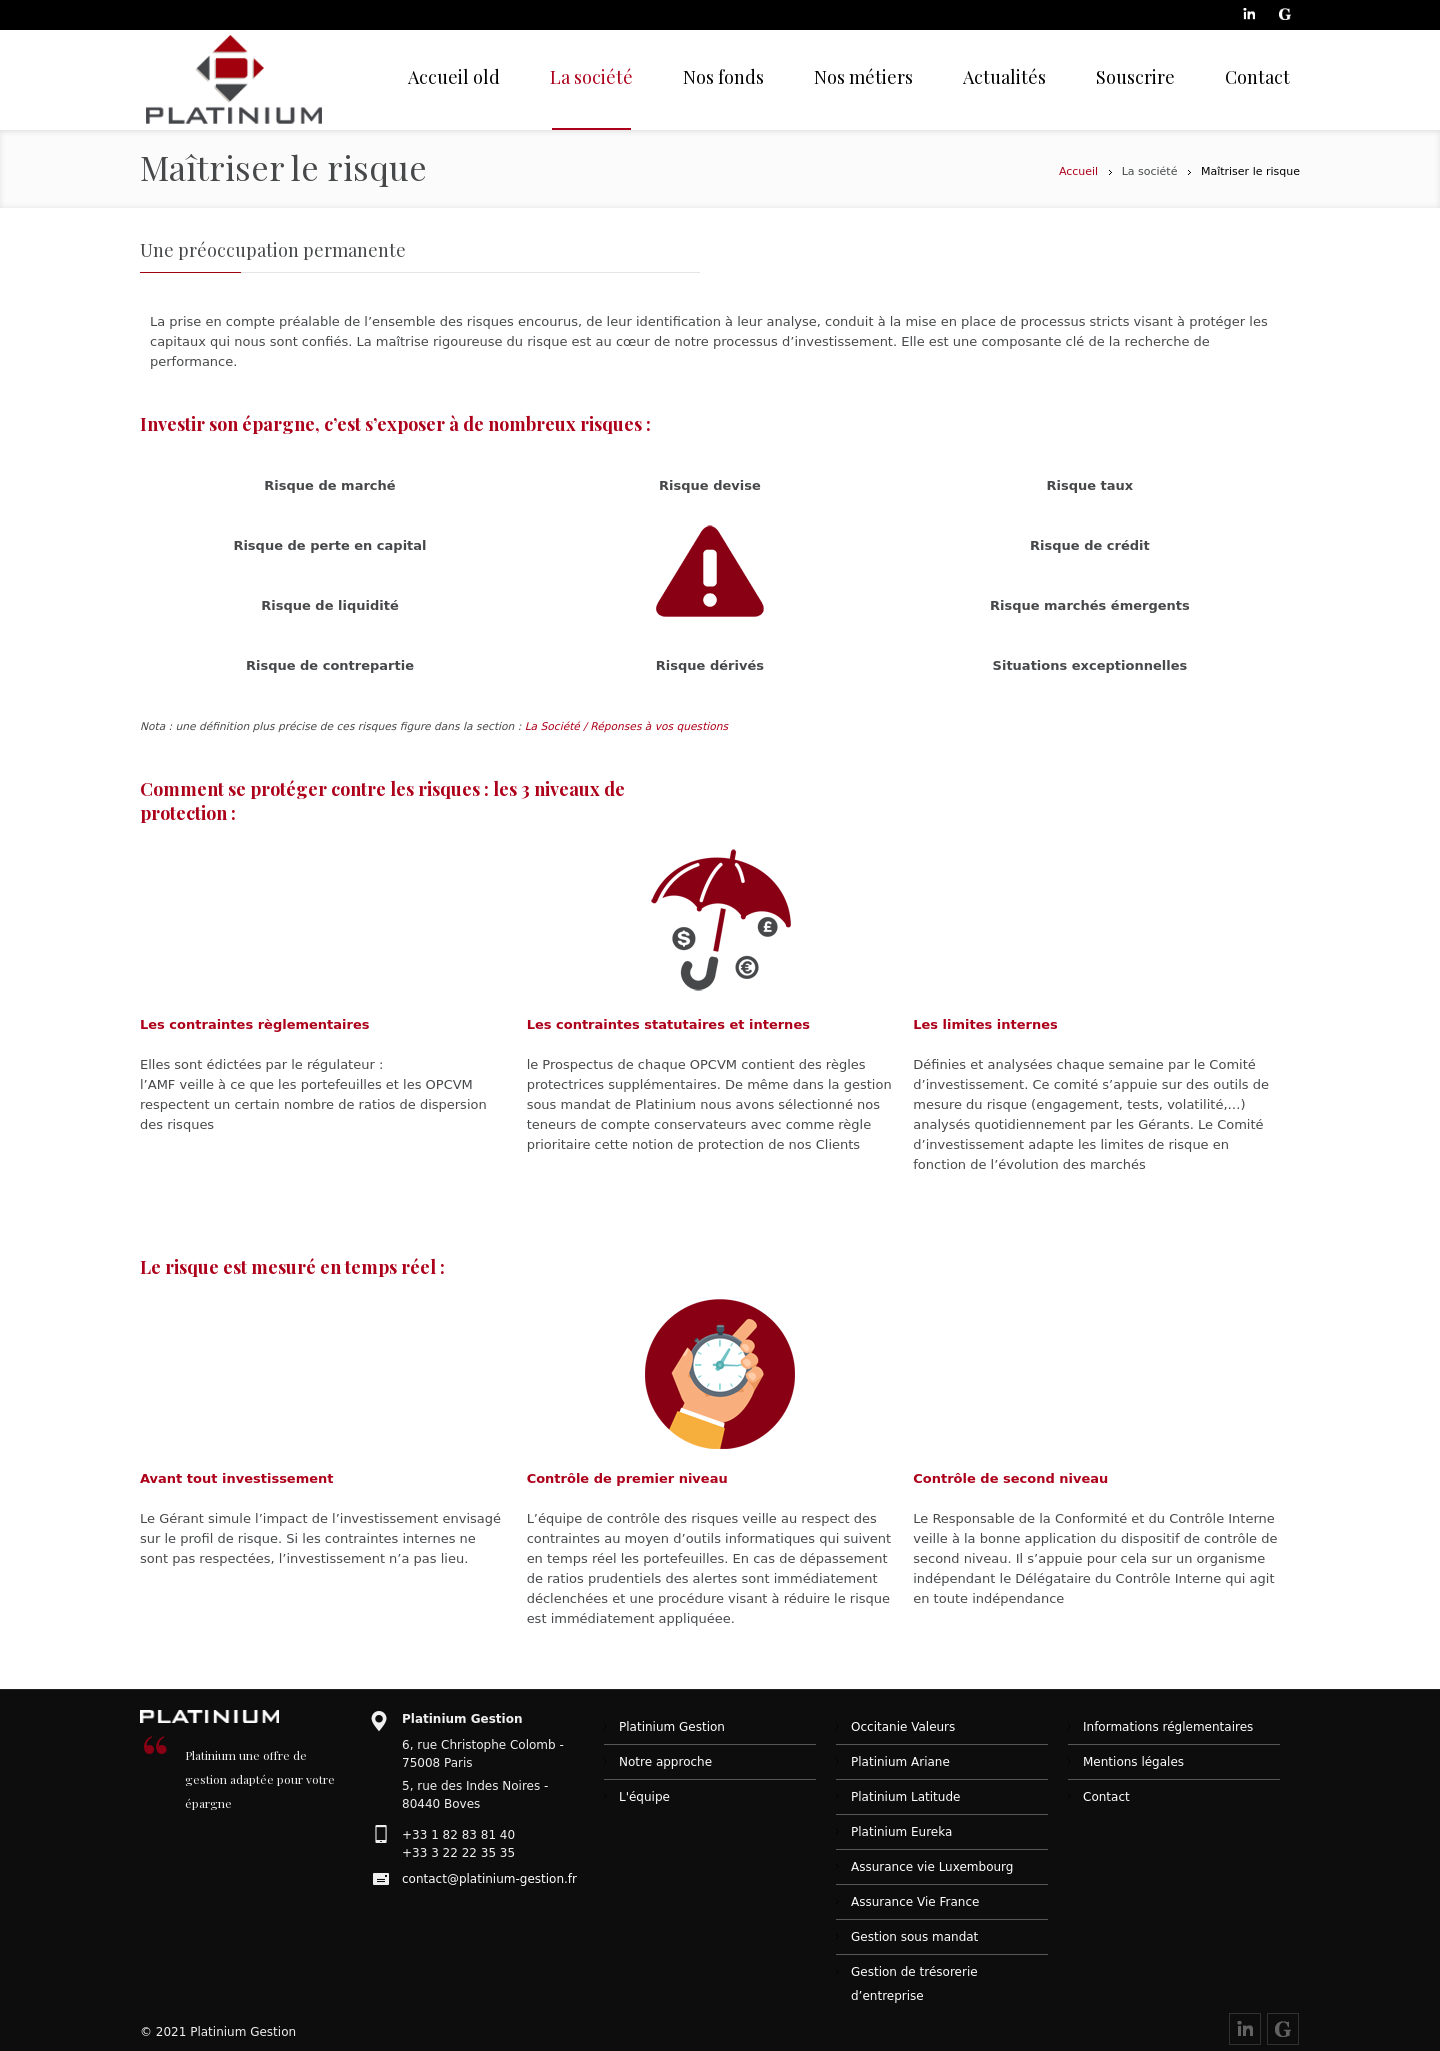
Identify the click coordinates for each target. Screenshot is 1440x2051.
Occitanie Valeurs (903, 1727)
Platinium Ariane (900, 1762)
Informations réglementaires (1168, 1727)
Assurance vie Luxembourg (932, 1867)
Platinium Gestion (672, 1727)
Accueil (1078, 171)
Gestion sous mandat (914, 1937)
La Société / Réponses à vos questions (626, 726)
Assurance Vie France (915, 1902)
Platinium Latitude (905, 1797)
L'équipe (644, 1797)
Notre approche (665, 1762)
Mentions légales (1133, 1762)
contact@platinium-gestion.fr (489, 1879)
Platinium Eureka (901, 1832)
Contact (1106, 1797)
